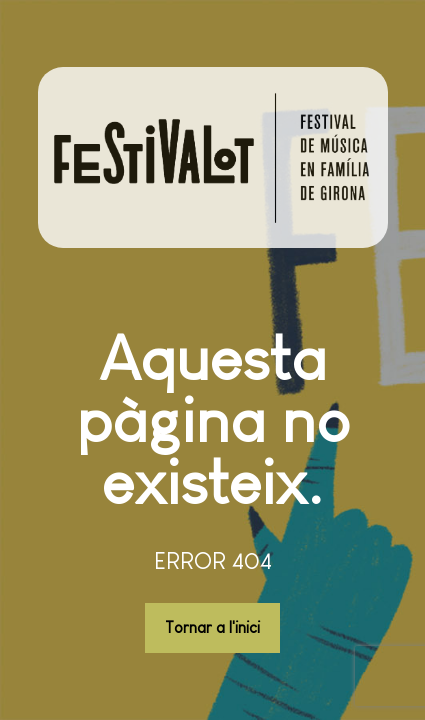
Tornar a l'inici (212, 627)
